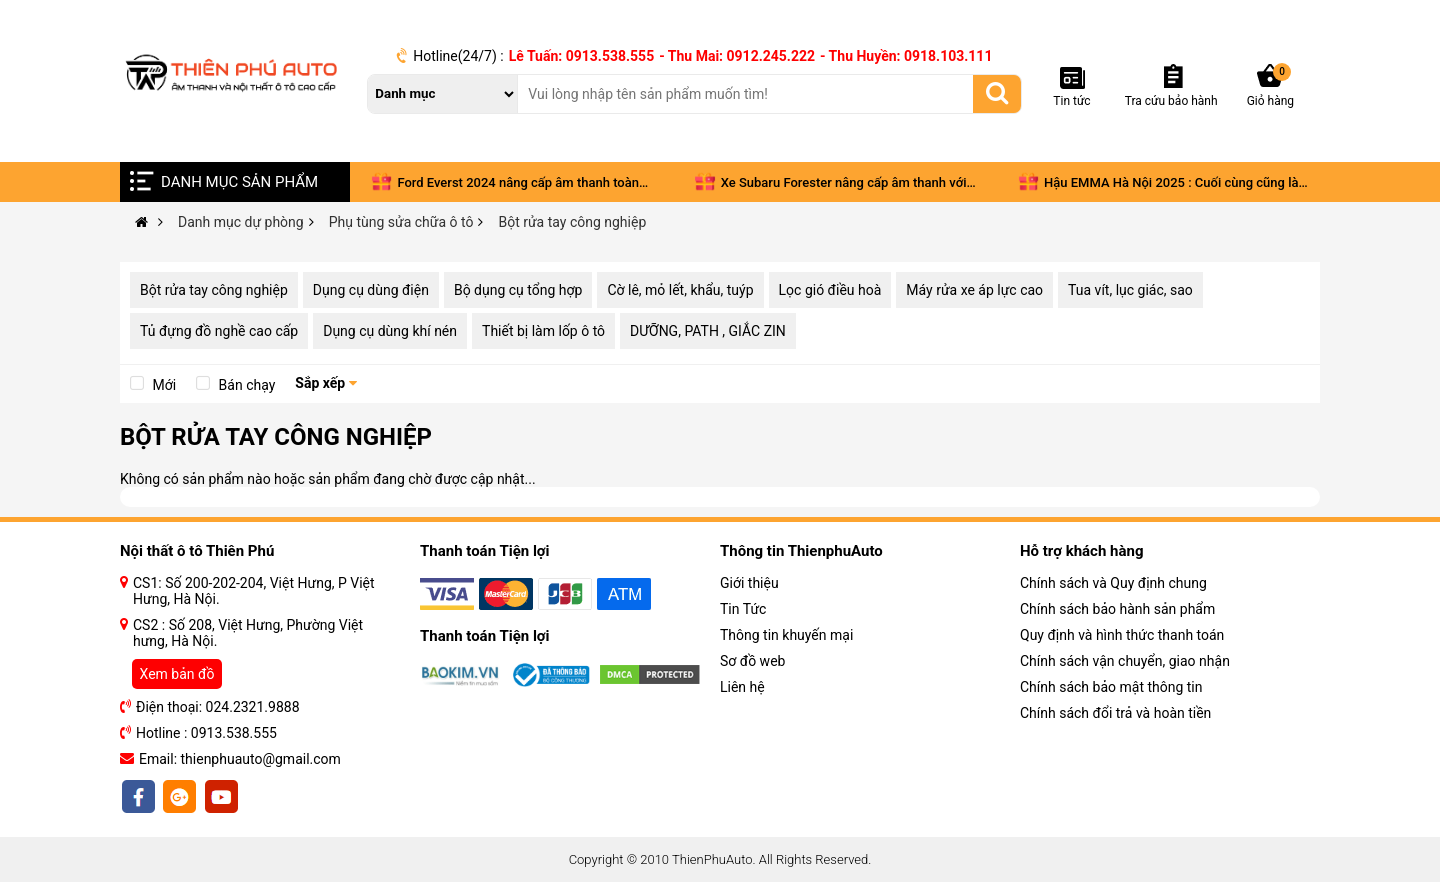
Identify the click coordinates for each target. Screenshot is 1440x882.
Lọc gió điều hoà (830, 290)
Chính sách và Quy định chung (1113, 583)
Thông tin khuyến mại (786, 635)
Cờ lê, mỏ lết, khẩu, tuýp (680, 290)
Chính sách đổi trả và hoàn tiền (1115, 713)
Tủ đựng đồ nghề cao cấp (219, 331)
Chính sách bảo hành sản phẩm (1117, 609)
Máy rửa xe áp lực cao (974, 290)
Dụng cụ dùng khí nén (390, 331)
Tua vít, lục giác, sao (1130, 290)
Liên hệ (742, 687)
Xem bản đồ (177, 674)
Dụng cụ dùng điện (371, 290)
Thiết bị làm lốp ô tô (543, 331)
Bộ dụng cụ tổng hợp (518, 290)
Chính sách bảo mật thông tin (1111, 687)
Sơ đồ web (752, 661)
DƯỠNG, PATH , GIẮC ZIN (708, 331)
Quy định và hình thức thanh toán (1122, 635)
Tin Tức (743, 609)
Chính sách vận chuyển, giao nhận (1125, 661)
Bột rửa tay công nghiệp (214, 290)
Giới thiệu (749, 583)
